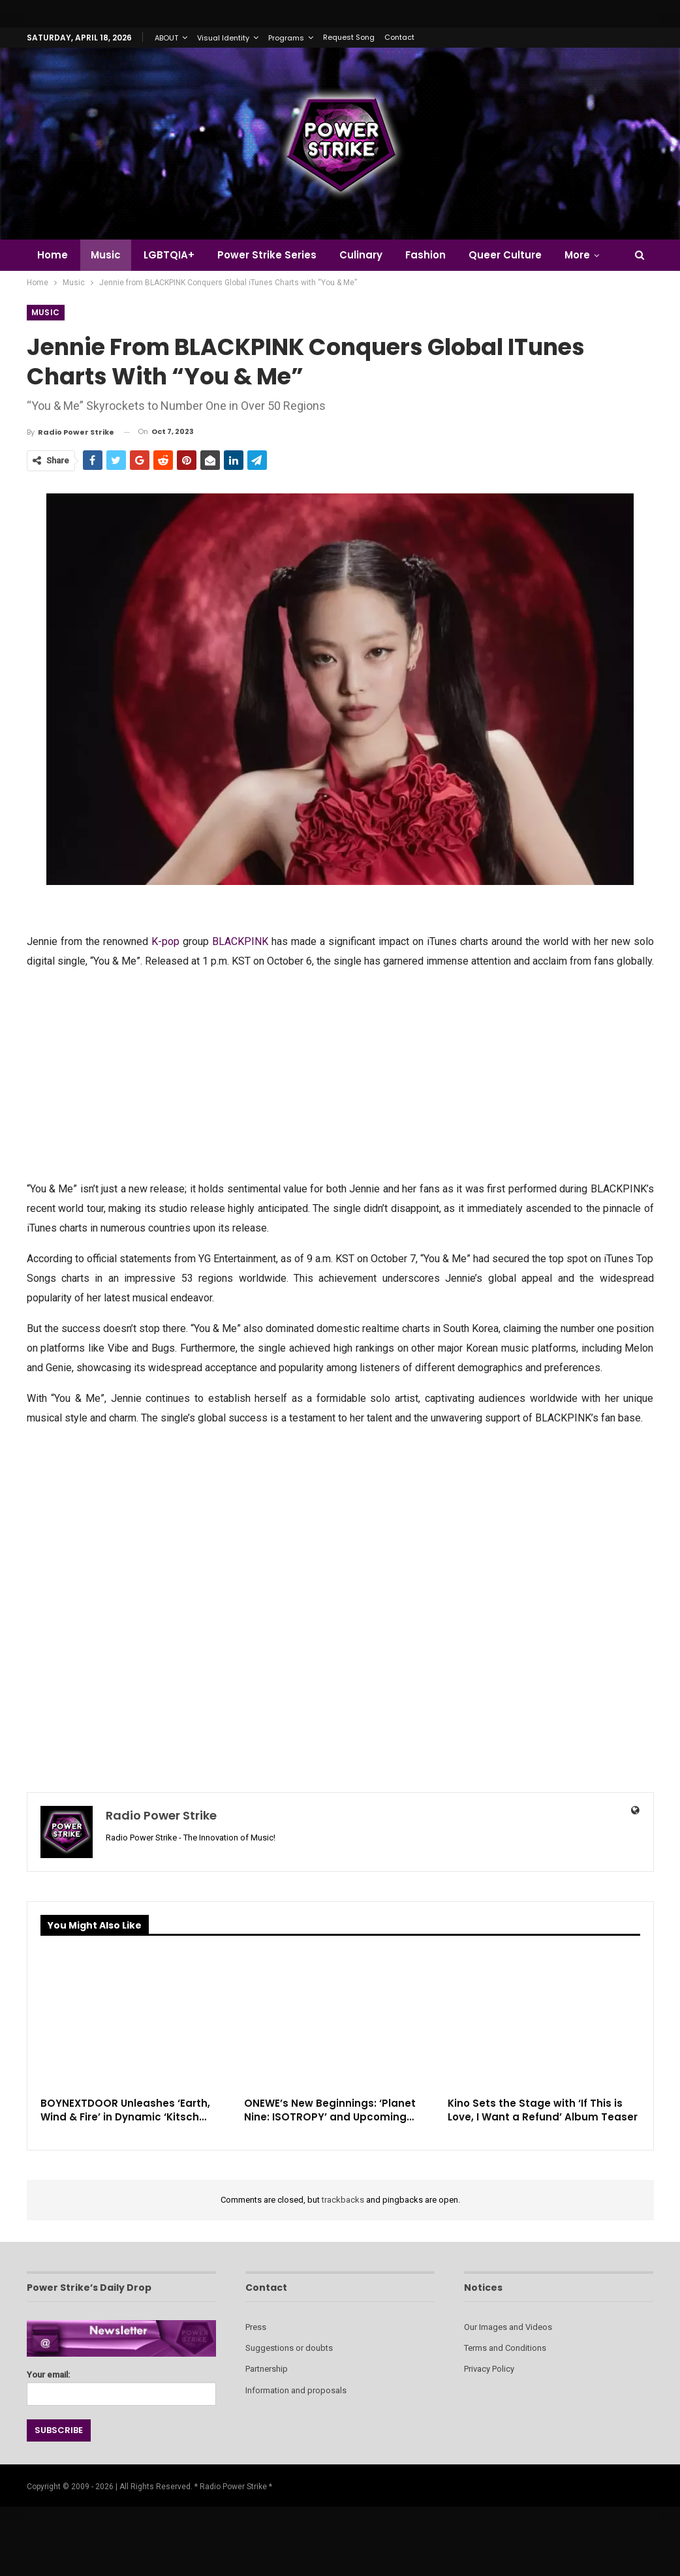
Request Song (349, 37)
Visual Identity (223, 38)
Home (52, 255)
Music (106, 255)
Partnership (266, 2369)
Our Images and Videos (508, 2327)
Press (255, 2327)
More (577, 255)
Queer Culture (505, 255)
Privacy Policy (489, 2369)
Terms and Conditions (505, 2348)
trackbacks (343, 2200)
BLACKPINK (240, 941)
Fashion (425, 255)
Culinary (360, 255)
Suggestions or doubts (289, 2348)
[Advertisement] (340, 1073)
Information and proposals (296, 2390)
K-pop (165, 941)
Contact (399, 37)
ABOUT (166, 38)
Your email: (121, 2384)
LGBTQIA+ (169, 255)
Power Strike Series (267, 255)
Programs (286, 38)
